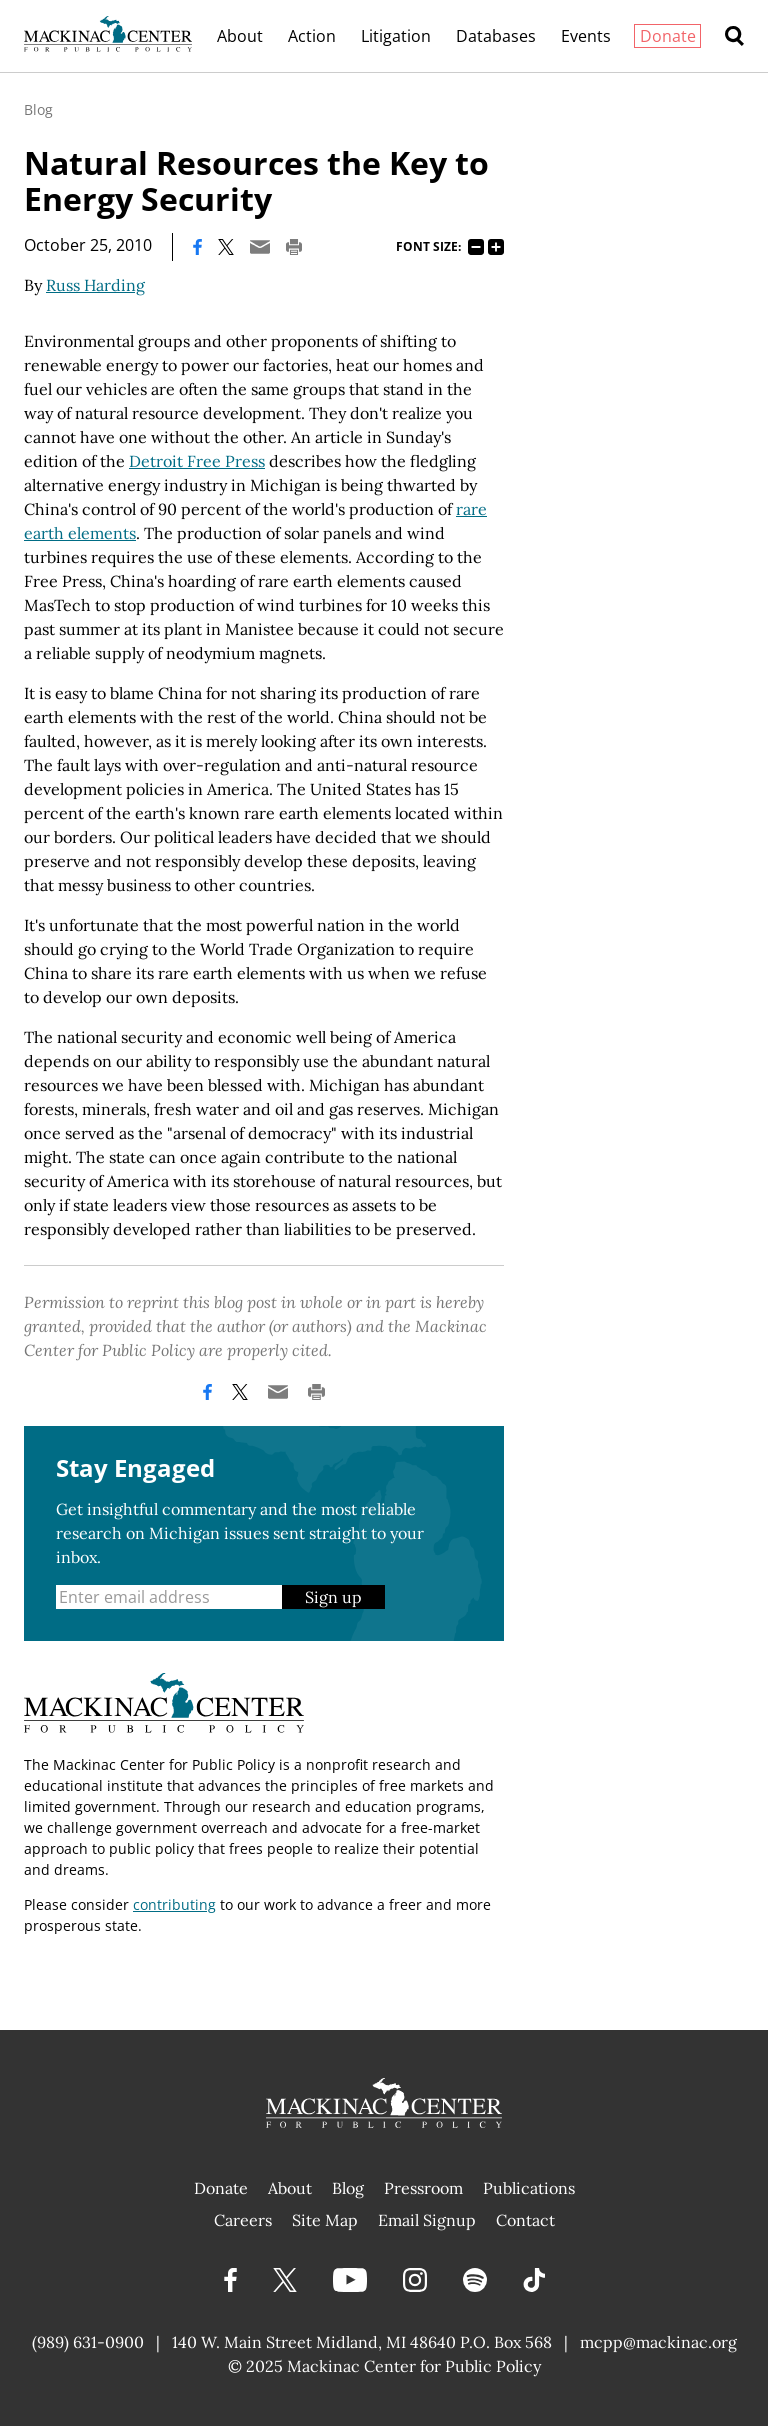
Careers (243, 2220)
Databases (496, 36)
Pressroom (423, 2188)
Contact (525, 2220)
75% (476, 247)
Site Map (325, 2220)
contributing (174, 1904)
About (240, 36)
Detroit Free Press (197, 461)
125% (496, 247)
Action (312, 36)
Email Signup (427, 2220)
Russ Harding (95, 285)
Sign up (333, 1597)
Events (586, 36)
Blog (38, 109)
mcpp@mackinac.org (658, 2342)
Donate (668, 36)
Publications (529, 2188)
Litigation (396, 36)
